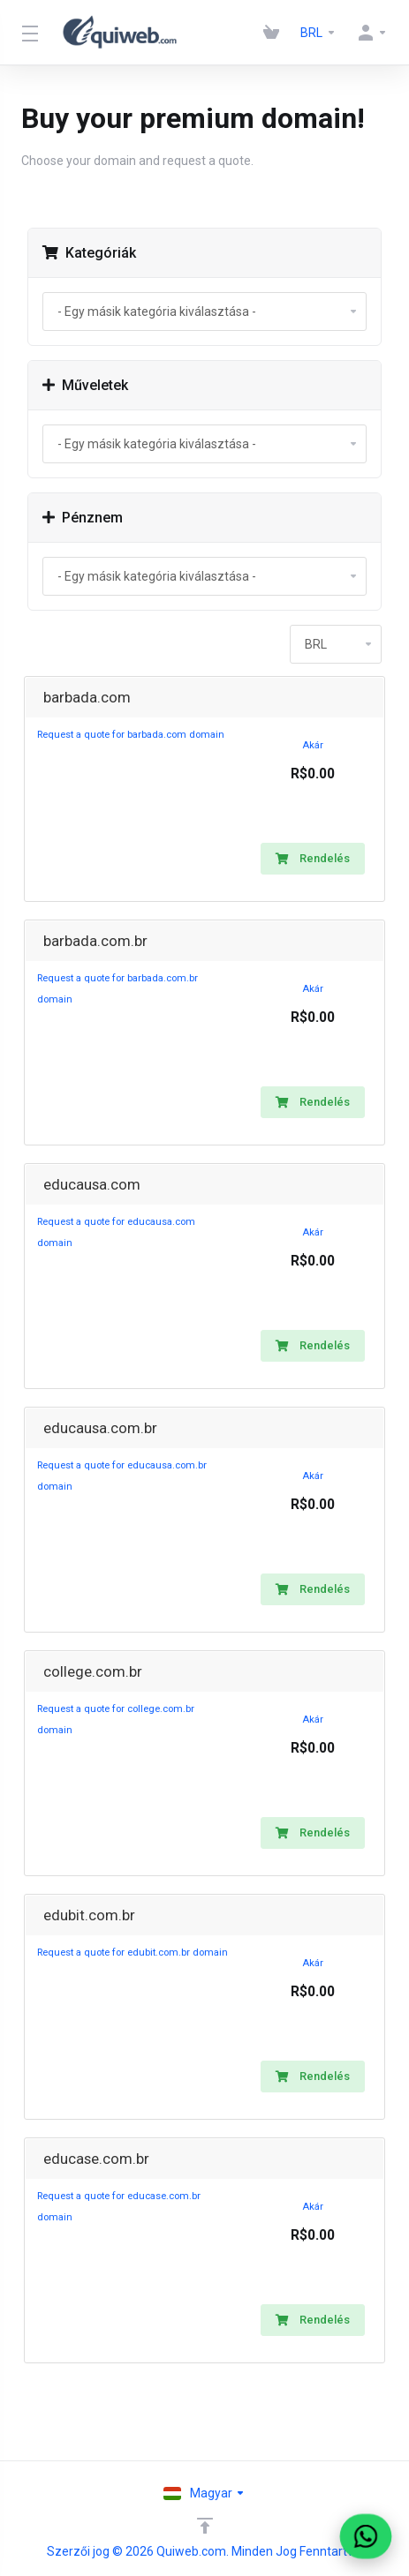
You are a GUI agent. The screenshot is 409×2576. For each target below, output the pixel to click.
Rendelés (313, 858)
